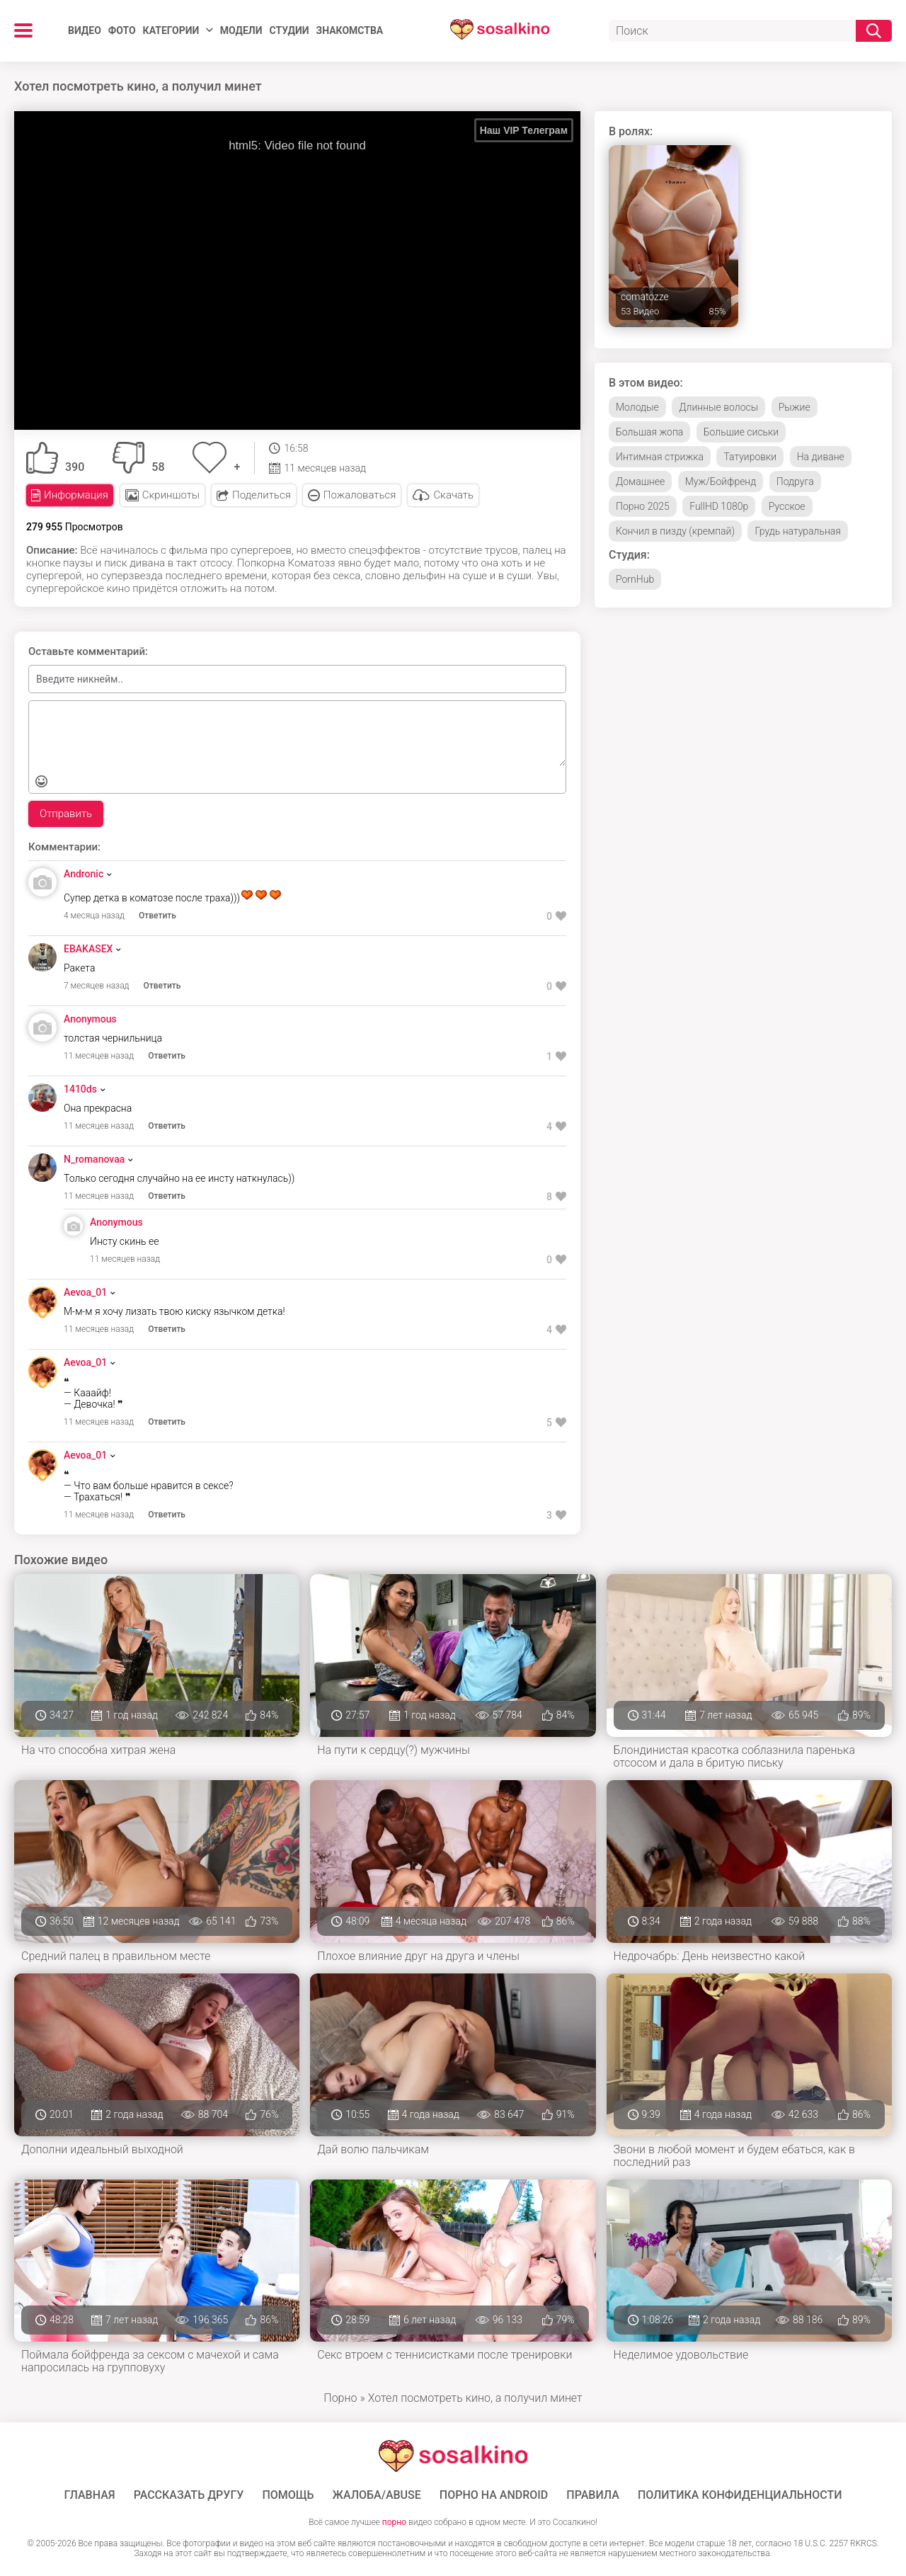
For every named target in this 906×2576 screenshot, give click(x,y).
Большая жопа (649, 432)
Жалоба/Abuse (377, 2495)
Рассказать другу (189, 2495)
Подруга (795, 481)
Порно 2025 (643, 506)
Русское (787, 506)
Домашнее (640, 481)
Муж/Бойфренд (721, 481)
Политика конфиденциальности (740, 2495)
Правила (592, 2495)
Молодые (637, 407)
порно (394, 2522)
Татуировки (749, 456)
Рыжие (794, 407)
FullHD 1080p (718, 506)
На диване (820, 456)
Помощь (288, 2495)
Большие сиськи (741, 432)
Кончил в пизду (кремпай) (675, 531)
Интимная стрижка (660, 456)
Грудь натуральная (797, 531)
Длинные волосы (718, 407)
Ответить (157, 916)
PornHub (635, 579)
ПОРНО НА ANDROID (494, 2495)
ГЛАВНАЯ (89, 2495)
